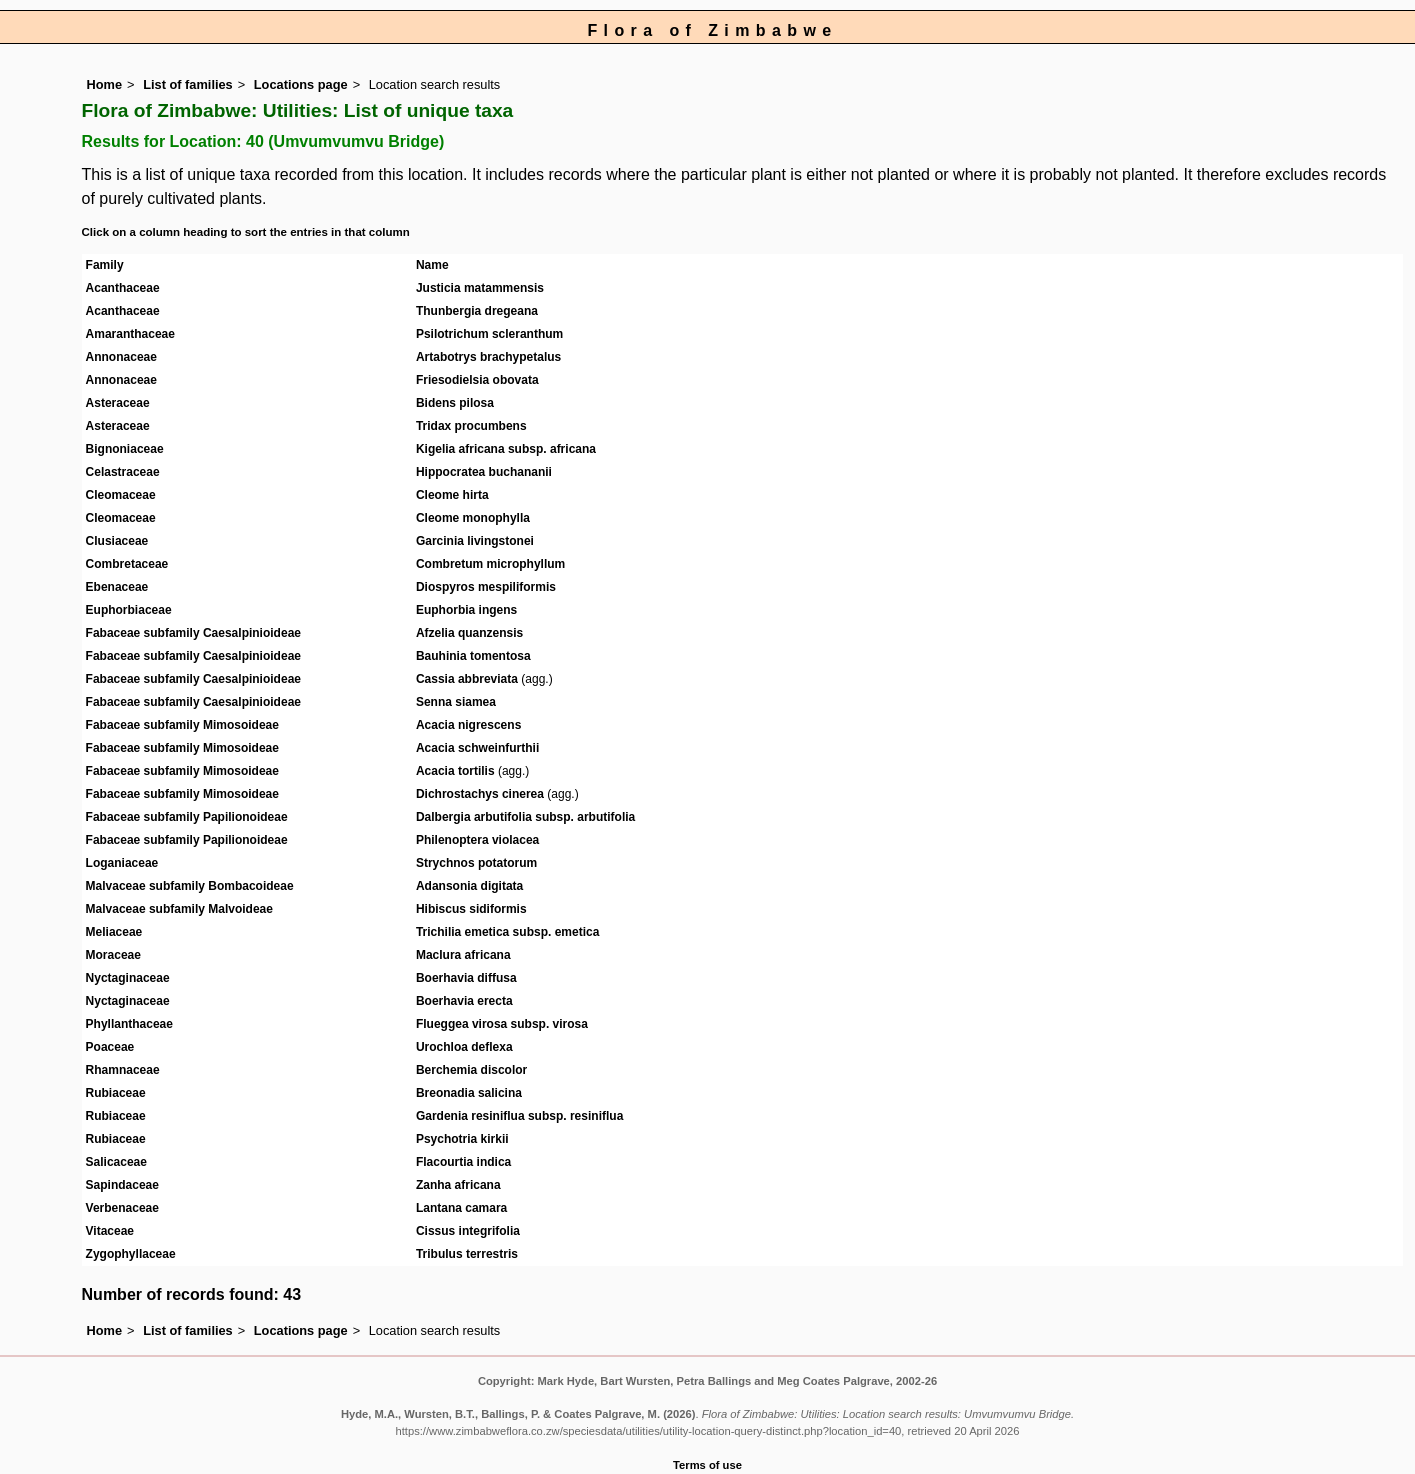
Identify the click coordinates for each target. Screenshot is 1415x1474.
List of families (188, 84)
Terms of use (707, 1465)
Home (105, 84)
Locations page (301, 84)
